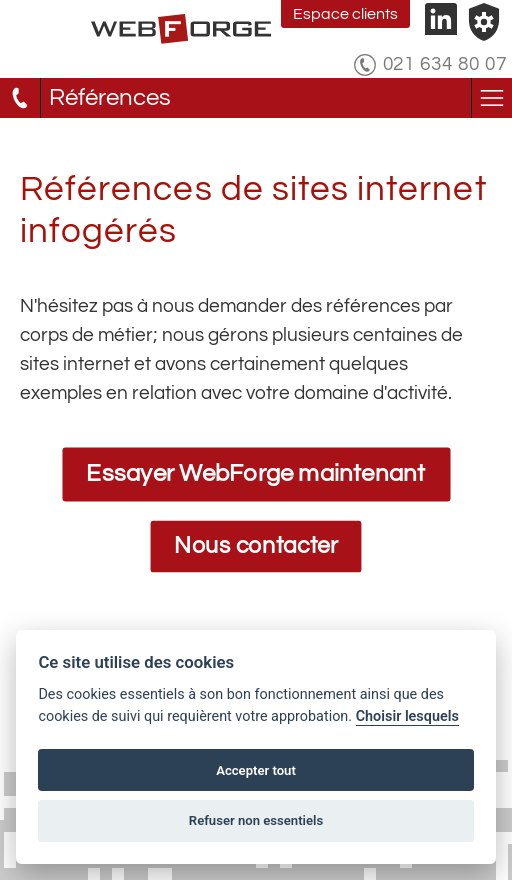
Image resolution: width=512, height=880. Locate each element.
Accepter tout (256, 770)
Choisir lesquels (407, 716)
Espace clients (345, 14)
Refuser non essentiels (256, 820)
